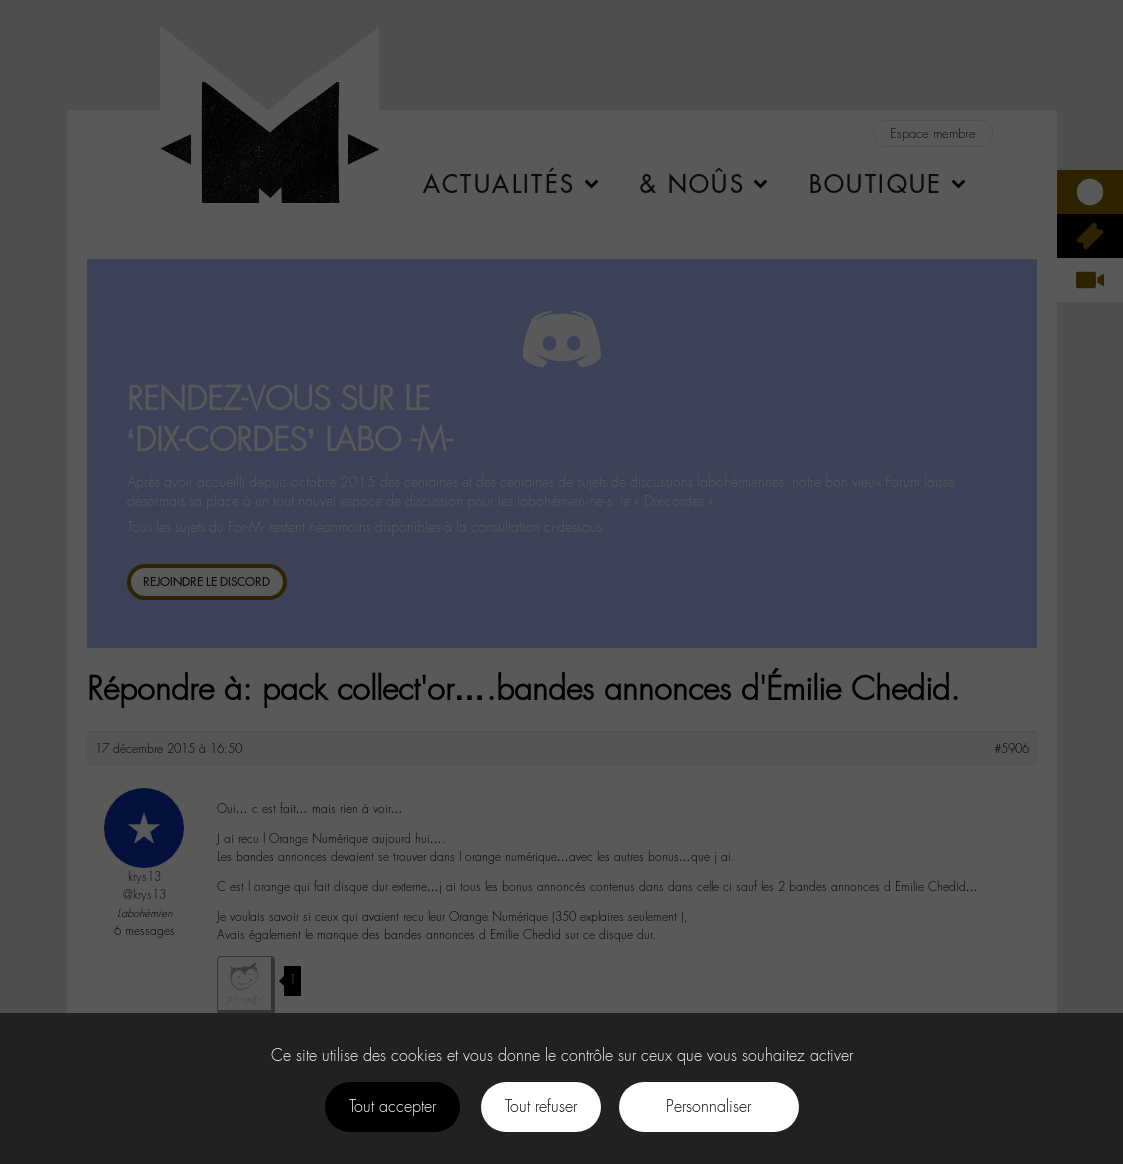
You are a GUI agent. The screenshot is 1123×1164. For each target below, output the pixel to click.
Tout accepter (392, 1106)
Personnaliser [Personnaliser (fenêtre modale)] (708, 1106)
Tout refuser (541, 1106)
